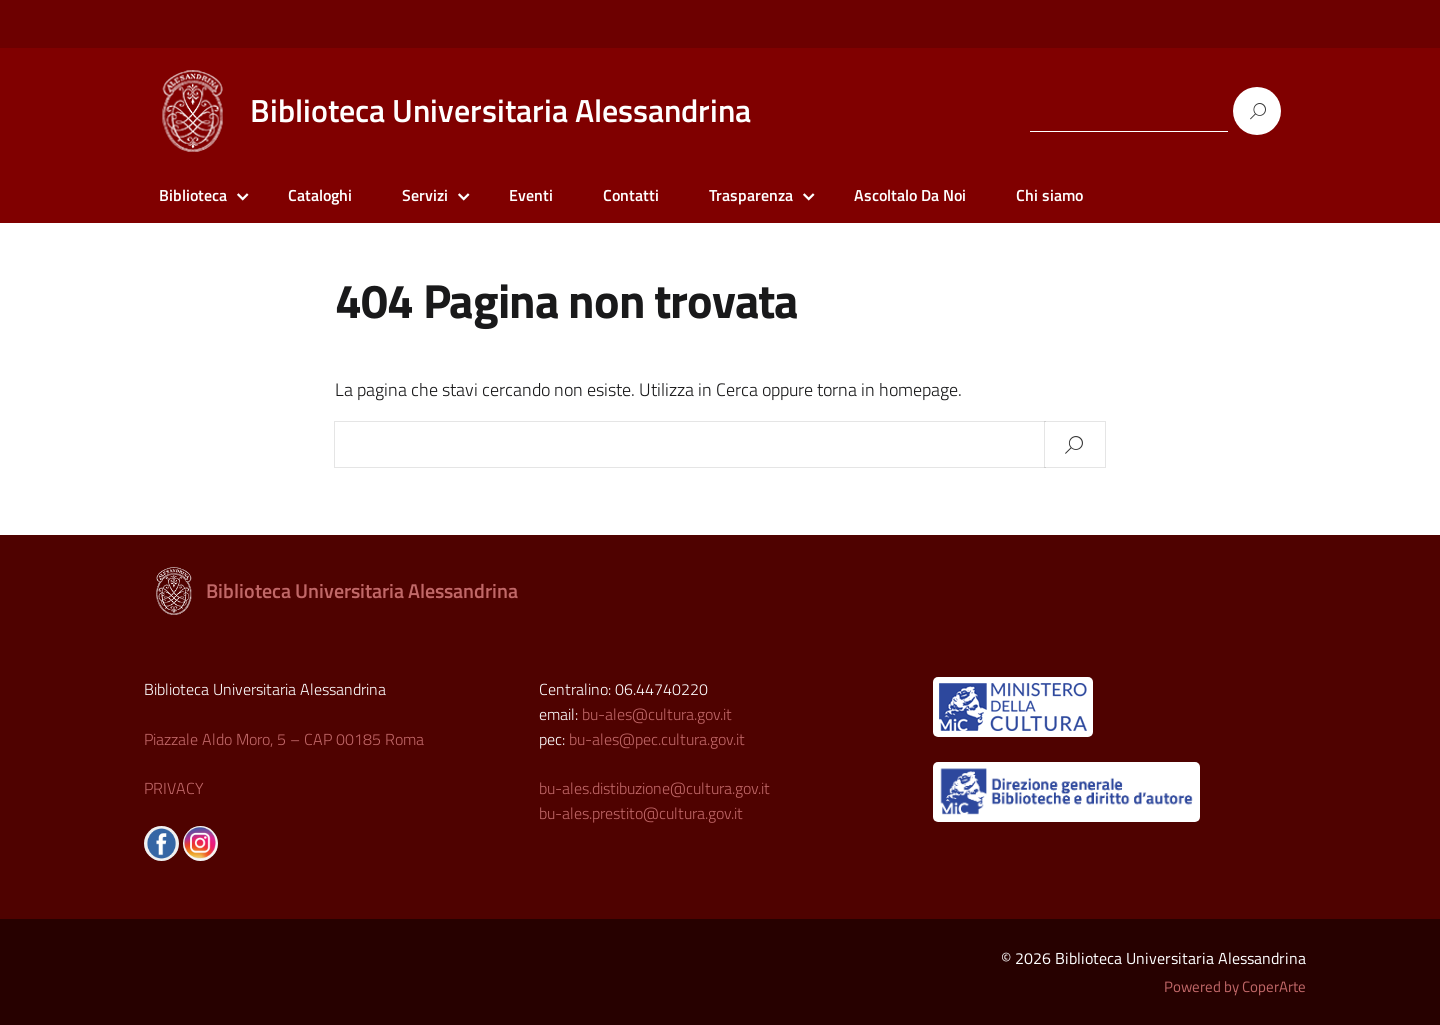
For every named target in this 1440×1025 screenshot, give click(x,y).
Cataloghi (320, 195)
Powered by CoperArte (1235, 986)
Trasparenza (751, 195)
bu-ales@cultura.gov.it (657, 714)
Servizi (425, 195)
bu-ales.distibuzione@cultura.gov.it (654, 788)
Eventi (531, 195)
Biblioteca (193, 195)
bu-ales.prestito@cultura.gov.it (641, 813)
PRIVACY (174, 788)
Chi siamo (1049, 195)
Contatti (631, 195)
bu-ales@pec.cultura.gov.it (657, 739)
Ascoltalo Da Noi (910, 195)
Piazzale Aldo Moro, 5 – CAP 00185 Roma (284, 739)
